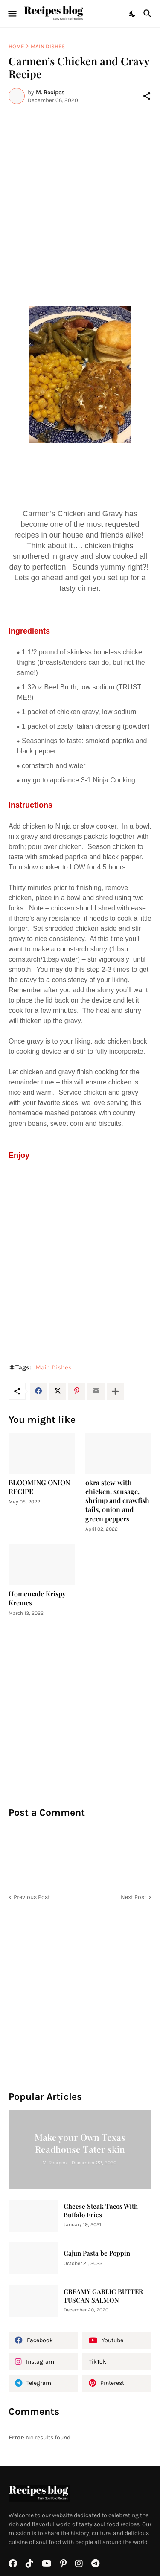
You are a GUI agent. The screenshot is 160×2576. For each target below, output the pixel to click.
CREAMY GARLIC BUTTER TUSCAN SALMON (103, 2296)
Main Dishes (48, 46)
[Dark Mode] (133, 13)
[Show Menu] (11, 13)
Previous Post (32, 1897)
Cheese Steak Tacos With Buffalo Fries (101, 2210)
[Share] (146, 96)
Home (16, 46)
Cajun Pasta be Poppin (97, 2253)
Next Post (133, 1897)
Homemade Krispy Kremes (37, 1598)
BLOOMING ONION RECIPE (39, 1487)
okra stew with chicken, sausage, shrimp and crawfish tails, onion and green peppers (117, 1500)
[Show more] (115, 1391)
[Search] (148, 13)
